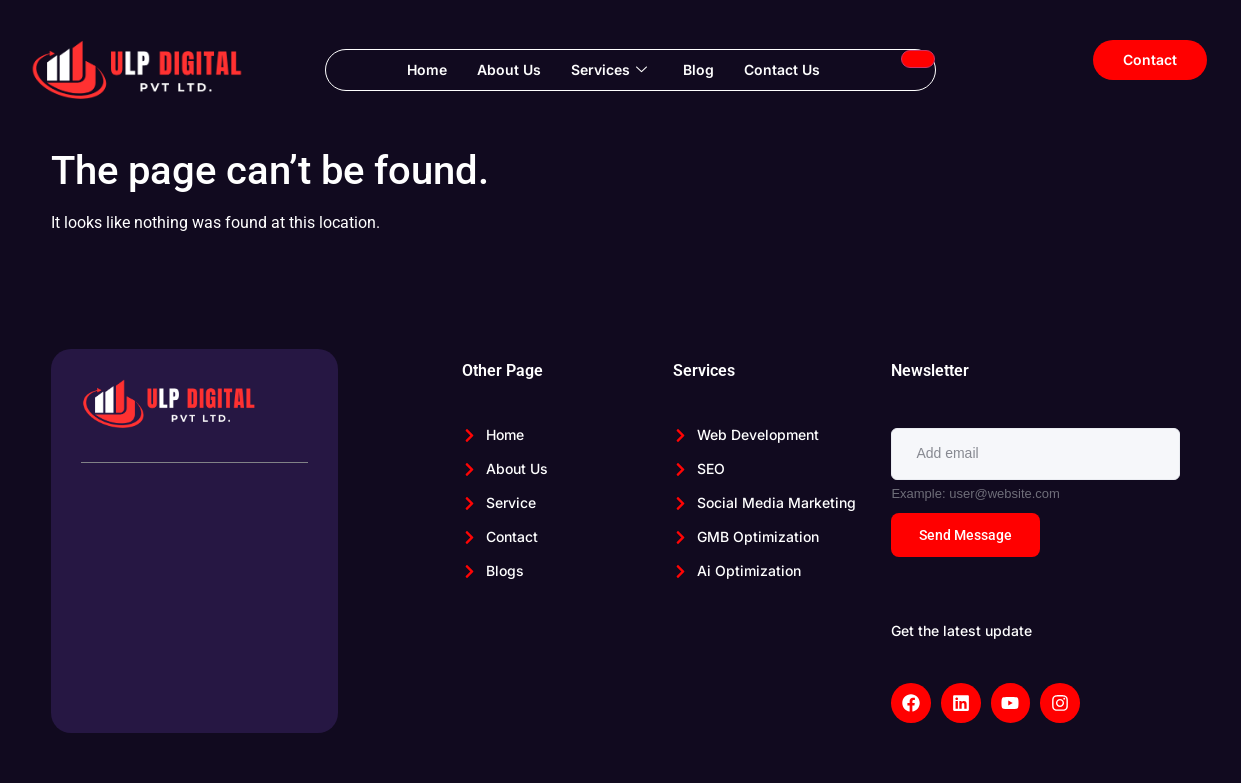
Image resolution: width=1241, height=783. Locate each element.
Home (427, 69)
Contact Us (782, 69)
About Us (509, 69)
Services (609, 70)
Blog (698, 69)
